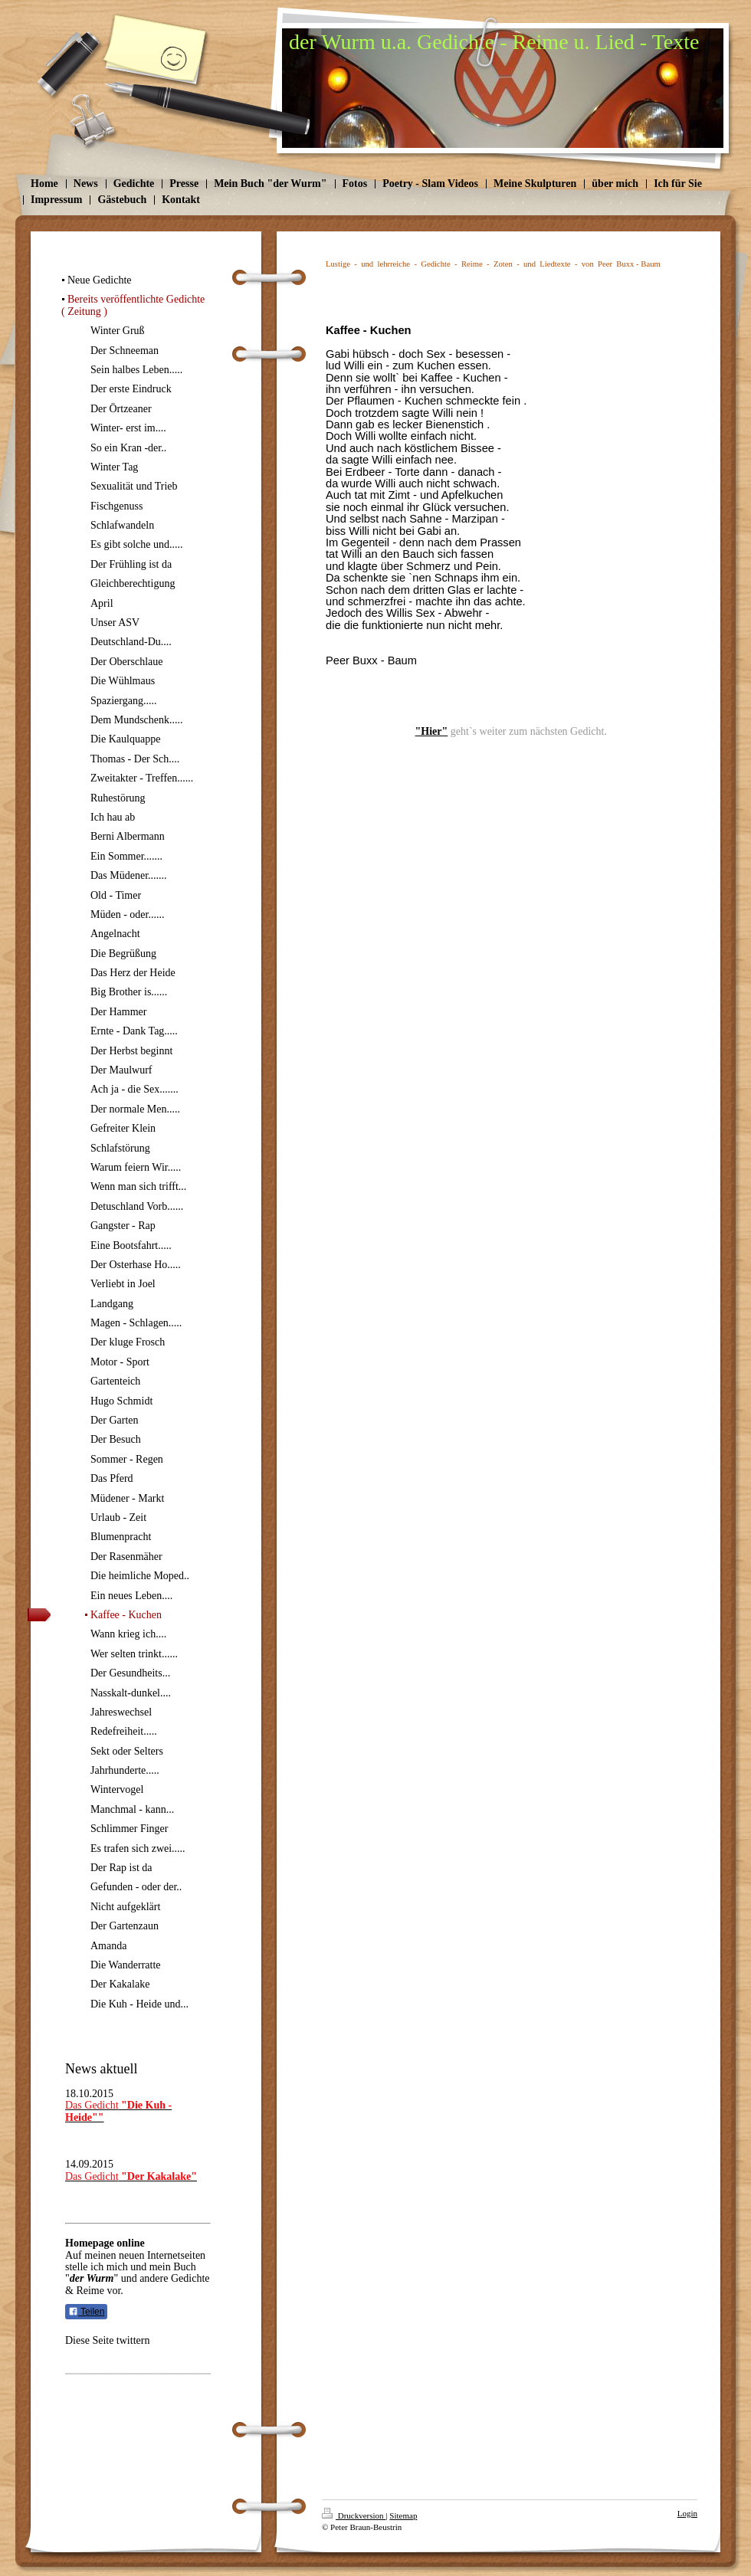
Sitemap (403, 2515)
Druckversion (353, 2515)
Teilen (86, 2311)
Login (687, 2513)
